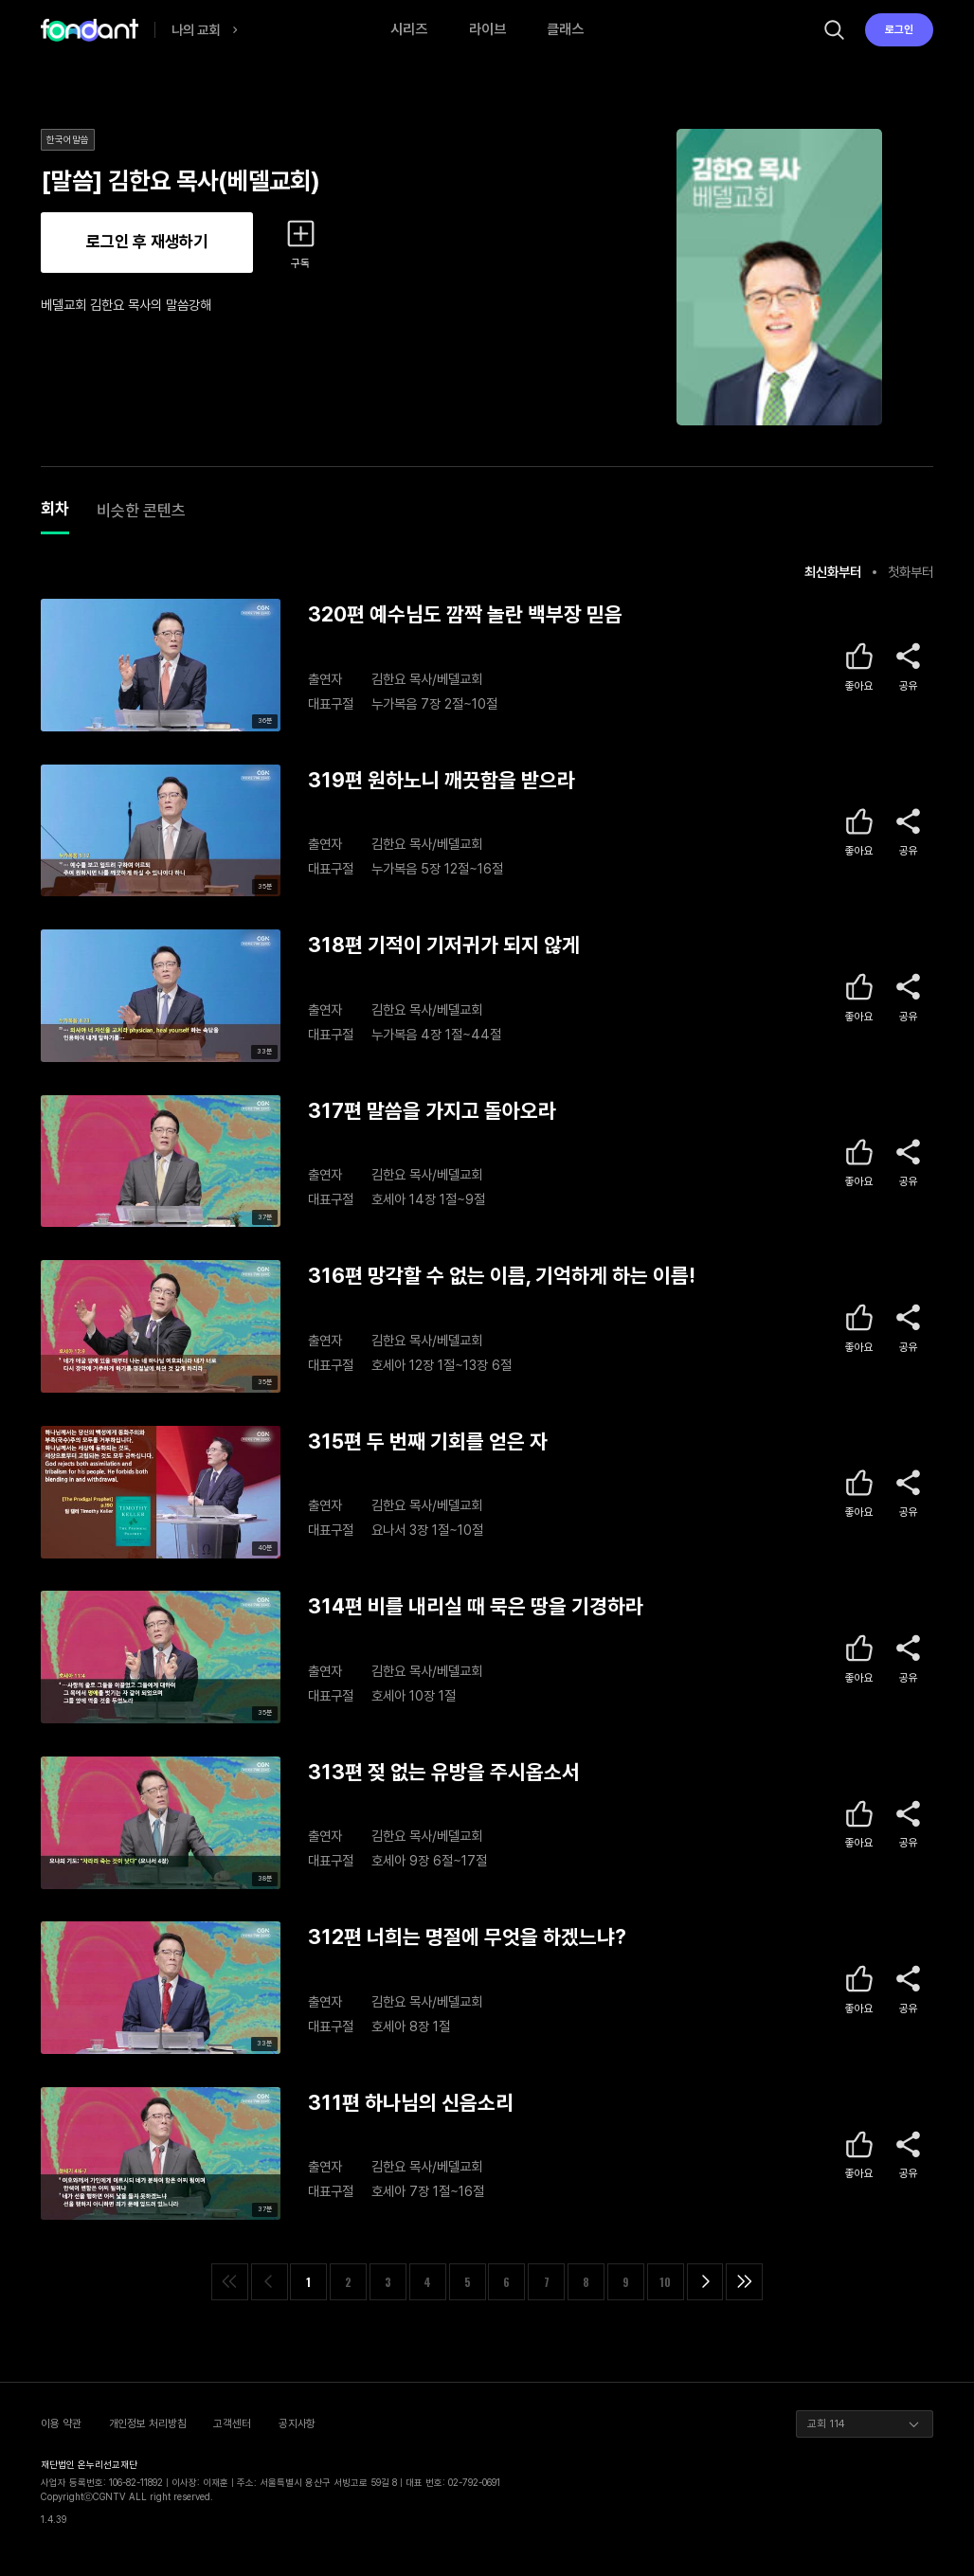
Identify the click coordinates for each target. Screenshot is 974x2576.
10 (665, 2282)
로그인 (899, 29)
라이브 (487, 29)
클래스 (565, 29)
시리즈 (408, 29)
